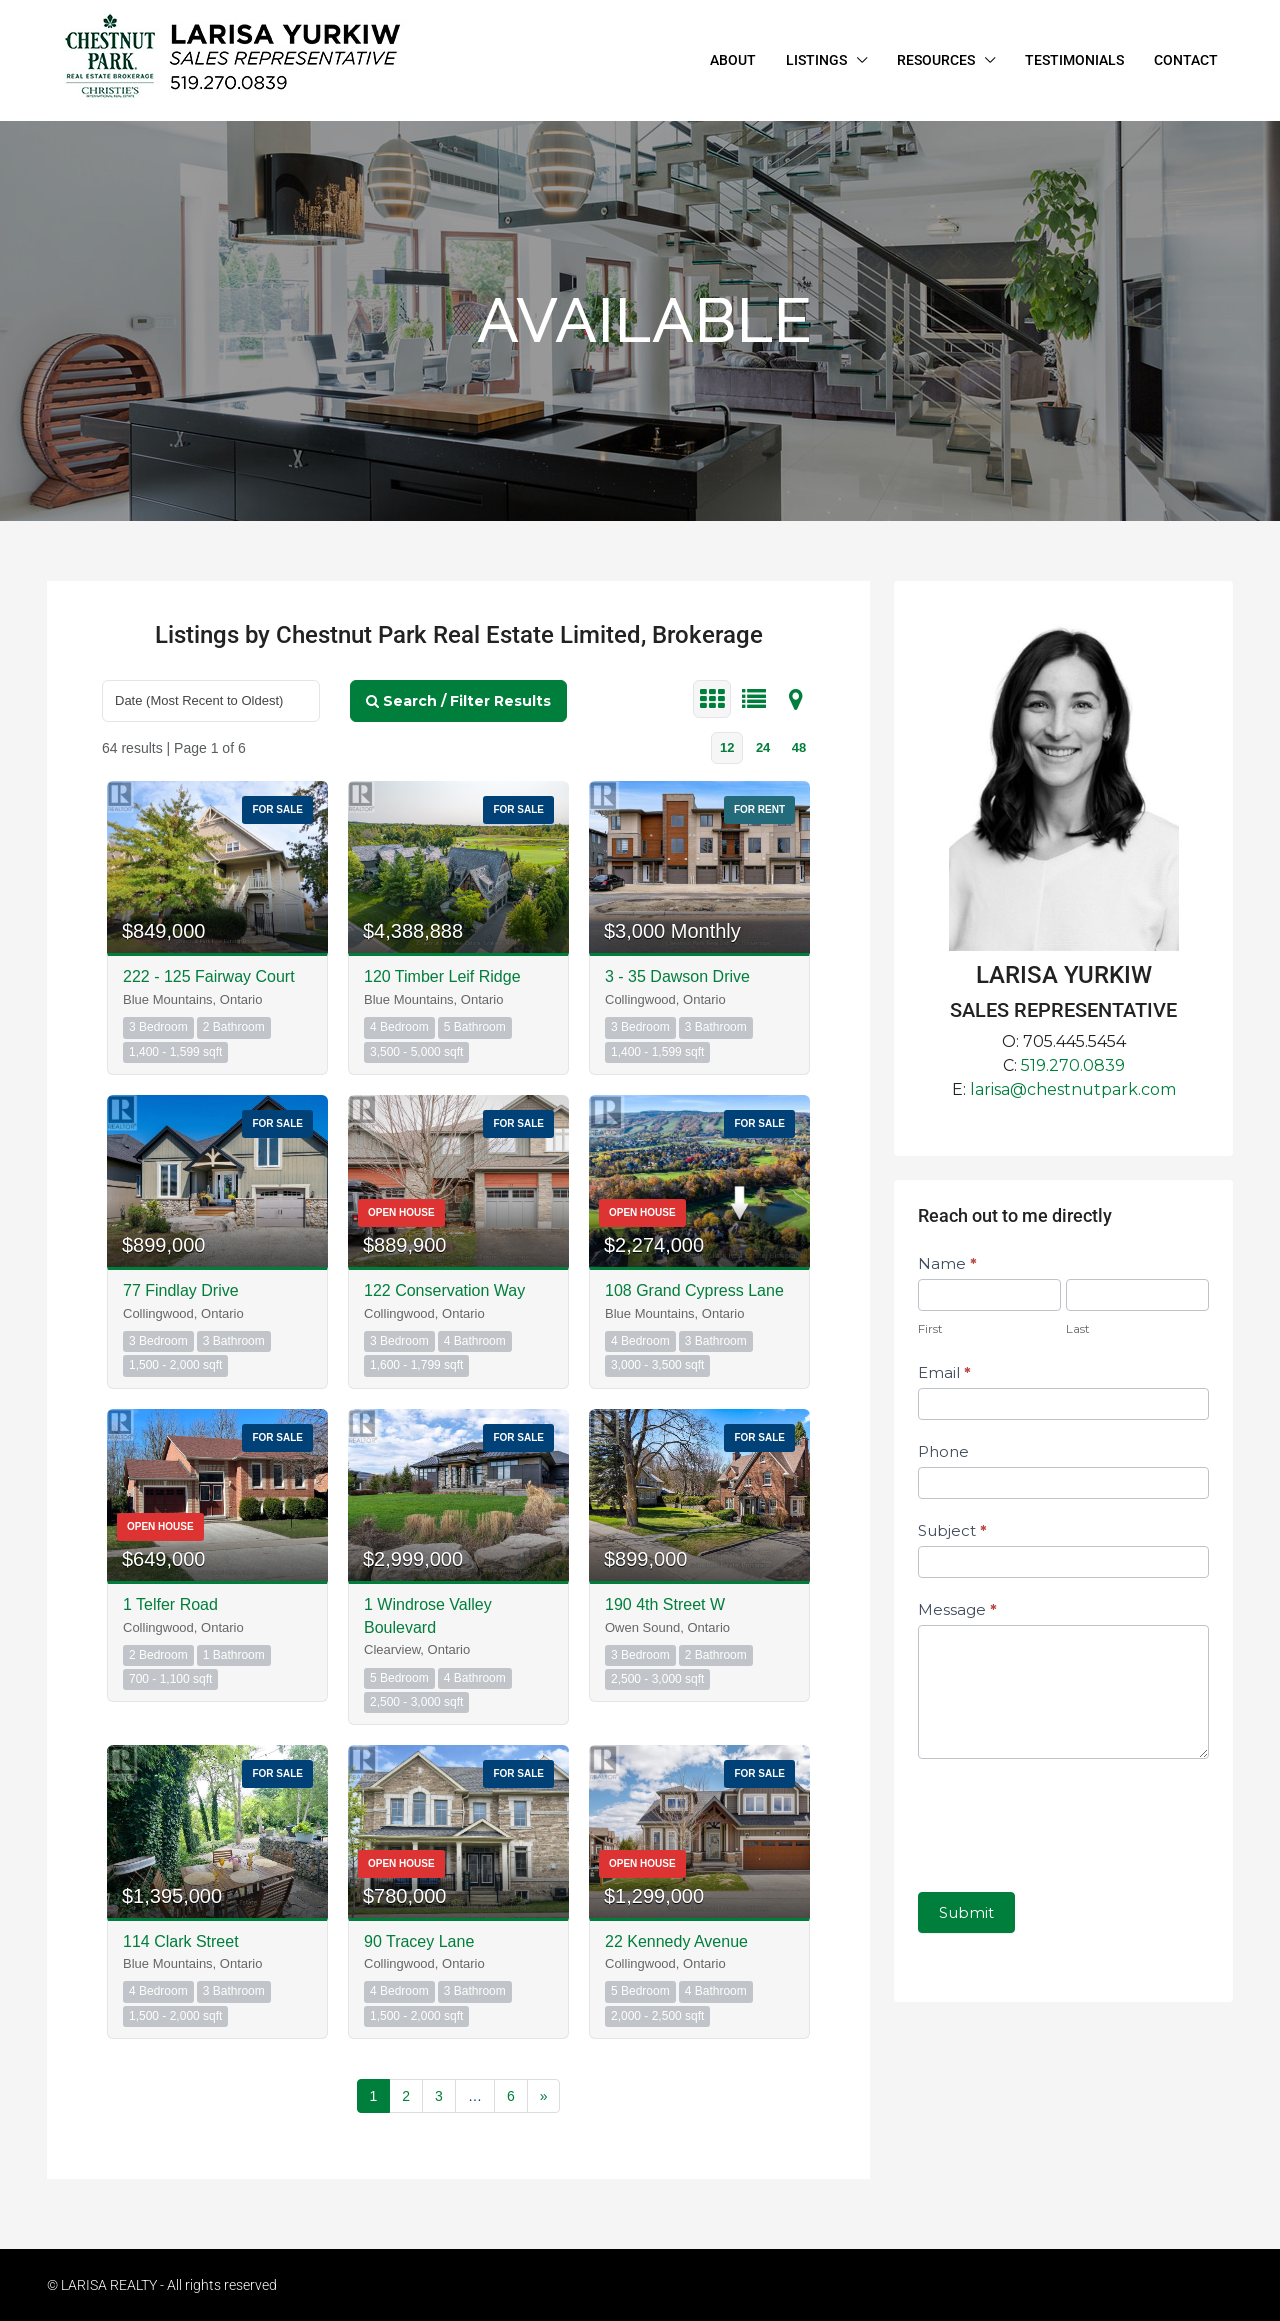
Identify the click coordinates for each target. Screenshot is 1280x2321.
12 (727, 747)
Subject (952, 1530)
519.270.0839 (1073, 1065)
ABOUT (733, 60)
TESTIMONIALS (1074, 60)
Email (944, 1372)
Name (947, 1263)
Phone (943, 1451)
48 (799, 747)
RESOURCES (936, 60)
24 (763, 747)
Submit (966, 1912)
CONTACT (1186, 60)
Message (957, 1609)
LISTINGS (816, 60)
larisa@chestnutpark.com (1073, 1089)
